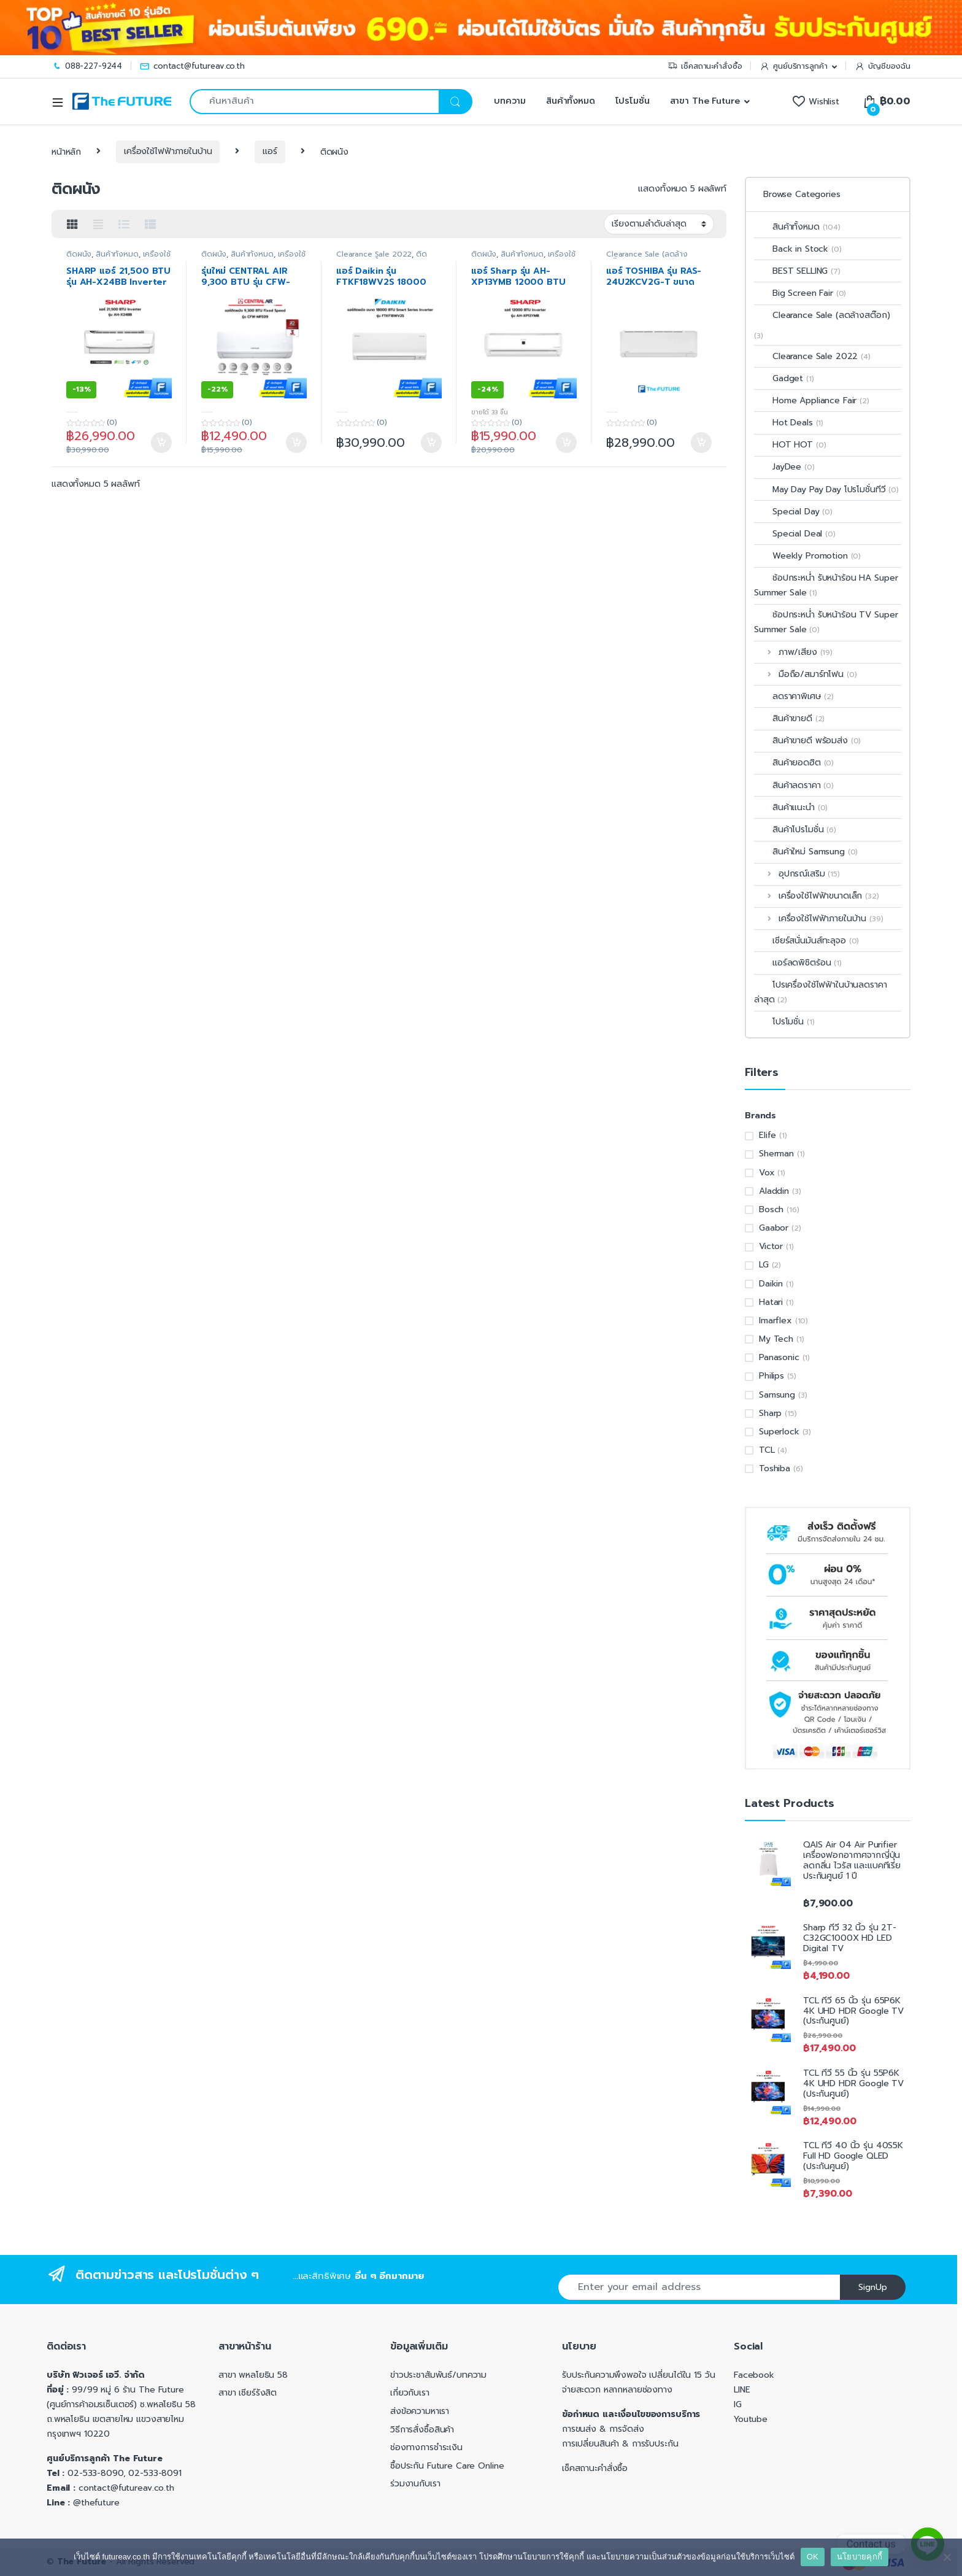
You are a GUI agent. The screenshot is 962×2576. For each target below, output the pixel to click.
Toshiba (774, 1468)
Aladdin (774, 1191)
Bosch (771, 1209)
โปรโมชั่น (632, 101)
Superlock (779, 1431)
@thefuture (96, 2502)
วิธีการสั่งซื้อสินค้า (422, 2429)
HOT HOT (790, 444)
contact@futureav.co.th (192, 66)
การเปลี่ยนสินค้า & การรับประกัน (620, 2443)
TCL (767, 1450)
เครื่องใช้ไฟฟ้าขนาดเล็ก (816, 895)
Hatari (771, 1302)
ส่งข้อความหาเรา (419, 2411)
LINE (742, 2389)
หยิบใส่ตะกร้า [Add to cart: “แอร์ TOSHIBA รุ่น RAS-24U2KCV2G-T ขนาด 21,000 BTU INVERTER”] (701, 442)
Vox (767, 1172)
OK (812, 2556)
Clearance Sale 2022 (374, 254)
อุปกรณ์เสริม (797, 873)
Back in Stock (798, 248)
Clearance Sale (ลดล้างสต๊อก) (822, 315)
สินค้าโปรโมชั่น (795, 829)
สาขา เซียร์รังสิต (247, 2392)
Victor (771, 1246)
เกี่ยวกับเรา (409, 2392)
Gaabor (773, 1227)
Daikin (771, 1283)
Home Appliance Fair (811, 400)
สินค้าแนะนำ (791, 807)
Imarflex (775, 1320)
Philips (771, 1375)
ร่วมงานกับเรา (415, 2483)
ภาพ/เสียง (793, 652)
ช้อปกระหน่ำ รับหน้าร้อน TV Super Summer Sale (826, 622)
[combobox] (314, 101)
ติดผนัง (78, 254)
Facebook (754, 2375)
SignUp (872, 2287)
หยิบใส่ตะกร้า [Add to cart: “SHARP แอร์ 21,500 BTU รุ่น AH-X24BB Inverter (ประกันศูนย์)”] (161, 442)
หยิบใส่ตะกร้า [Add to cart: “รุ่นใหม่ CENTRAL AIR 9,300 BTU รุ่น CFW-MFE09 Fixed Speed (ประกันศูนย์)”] (296, 442)
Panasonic (779, 1357)
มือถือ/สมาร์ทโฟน (805, 674)
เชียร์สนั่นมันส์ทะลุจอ (806, 940)
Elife (767, 1135)
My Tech (776, 1338)
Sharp (770, 1413)
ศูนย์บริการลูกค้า (793, 66)
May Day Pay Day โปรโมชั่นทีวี (826, 489)
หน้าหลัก (66, 151)
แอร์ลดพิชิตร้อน (798, 962)
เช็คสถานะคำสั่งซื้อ (705, 66)
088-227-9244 (87, 66)
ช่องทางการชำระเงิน (426, 2447)
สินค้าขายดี (789, 718)
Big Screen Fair (800, 293)
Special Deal (795, 533)
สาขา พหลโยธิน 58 (253, 2375)
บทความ (508, 101)
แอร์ (270, 151)
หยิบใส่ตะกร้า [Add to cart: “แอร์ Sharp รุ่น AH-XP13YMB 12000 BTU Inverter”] (566, 442)
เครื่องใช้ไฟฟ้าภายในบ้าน (168, 151)
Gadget (784, 378)
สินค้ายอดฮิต (794, 762)
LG (764, 1264)
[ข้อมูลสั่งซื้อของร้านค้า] (659, 224)
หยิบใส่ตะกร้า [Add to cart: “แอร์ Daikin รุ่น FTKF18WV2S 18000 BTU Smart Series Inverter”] (431, 442)
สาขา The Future (705, 101)
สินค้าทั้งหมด (570, 101)
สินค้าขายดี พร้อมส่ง (807, 740)
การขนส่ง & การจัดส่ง (603, 2429)
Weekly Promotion (807, 555)
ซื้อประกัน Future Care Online (447, 2465)
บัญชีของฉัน (882, 66)
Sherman (776, 1153)
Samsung (777, 1394)
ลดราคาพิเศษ (794, 696)
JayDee (784, 466)
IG (738, 2404)
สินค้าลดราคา (794, 785)
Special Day (793, 511)
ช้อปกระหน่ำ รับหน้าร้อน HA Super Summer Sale (826, 585)
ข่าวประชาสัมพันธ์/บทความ (438, 2375)
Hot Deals (788, 422)
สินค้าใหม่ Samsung (806, 851)
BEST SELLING (797, 271)
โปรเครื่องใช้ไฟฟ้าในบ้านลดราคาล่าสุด (820, 992)
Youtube (751, 2419)
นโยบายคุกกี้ (859, 2556)
